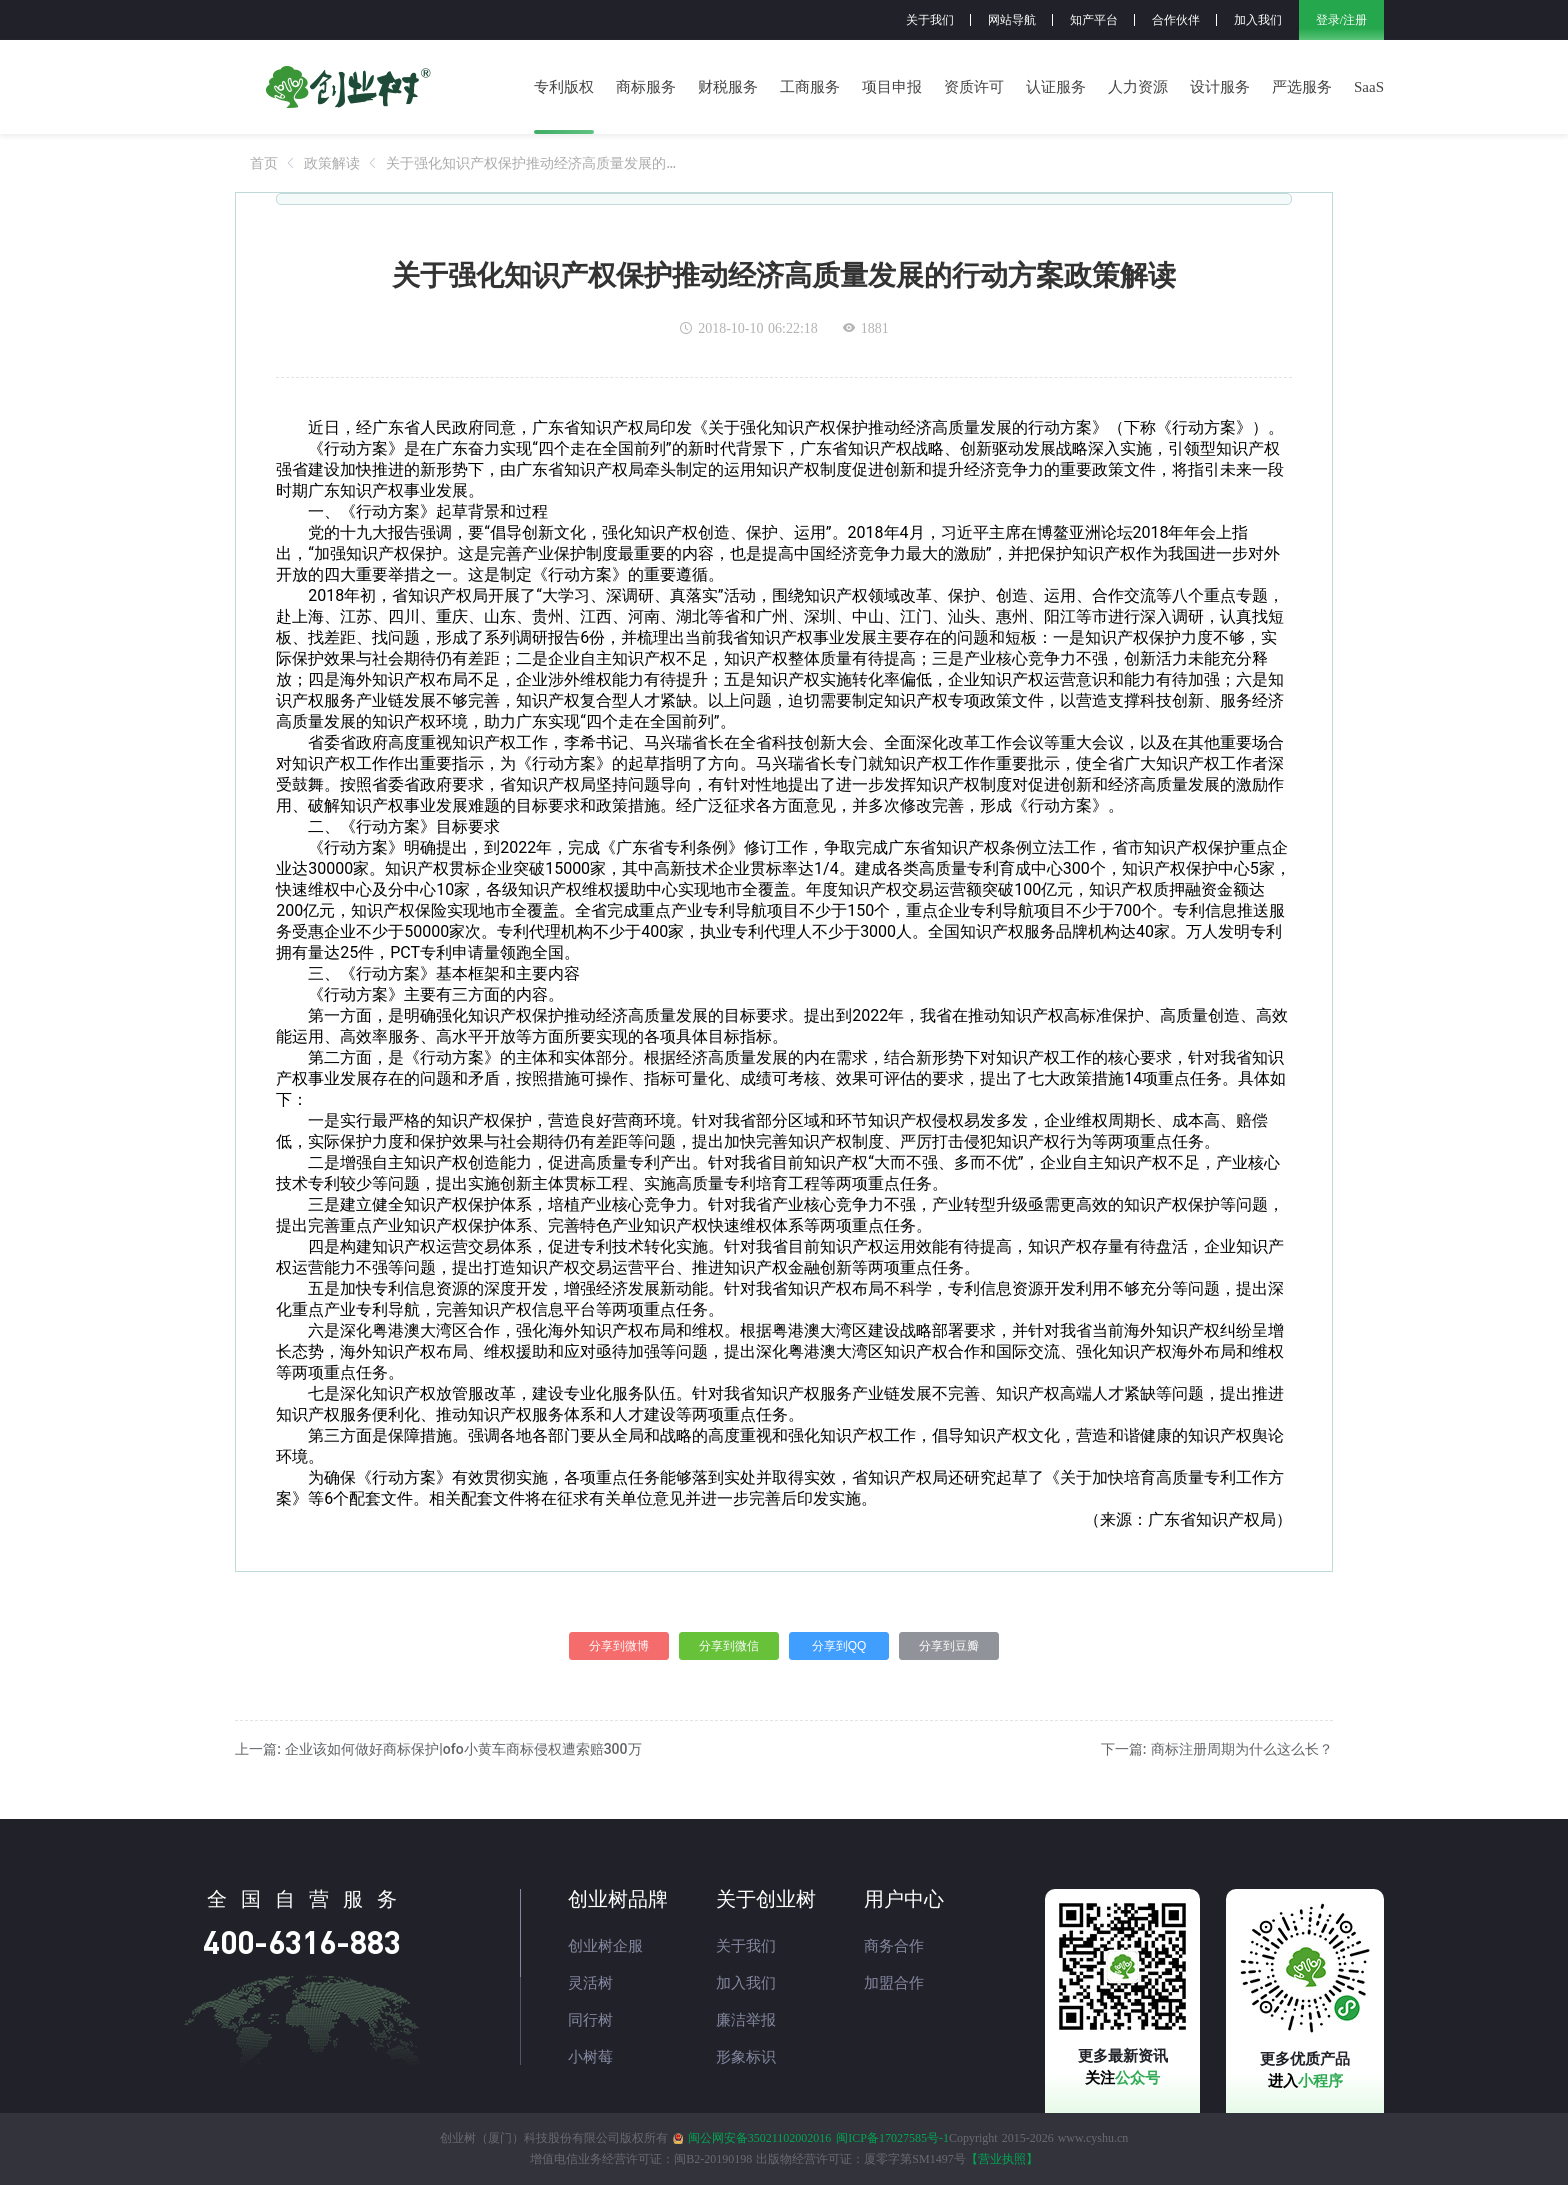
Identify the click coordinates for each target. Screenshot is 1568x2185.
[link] (264, 163)
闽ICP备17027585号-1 (892, 2138)
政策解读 (332, 163)
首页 (264, 163)
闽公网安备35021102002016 (760, 2138)
